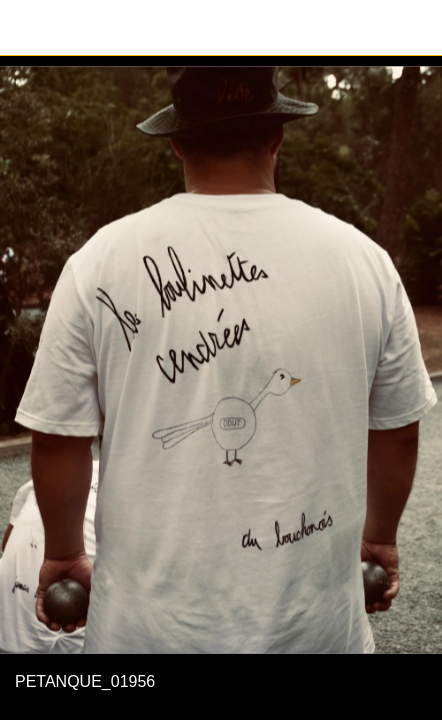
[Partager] (414, 28)
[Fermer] (28, 28)
